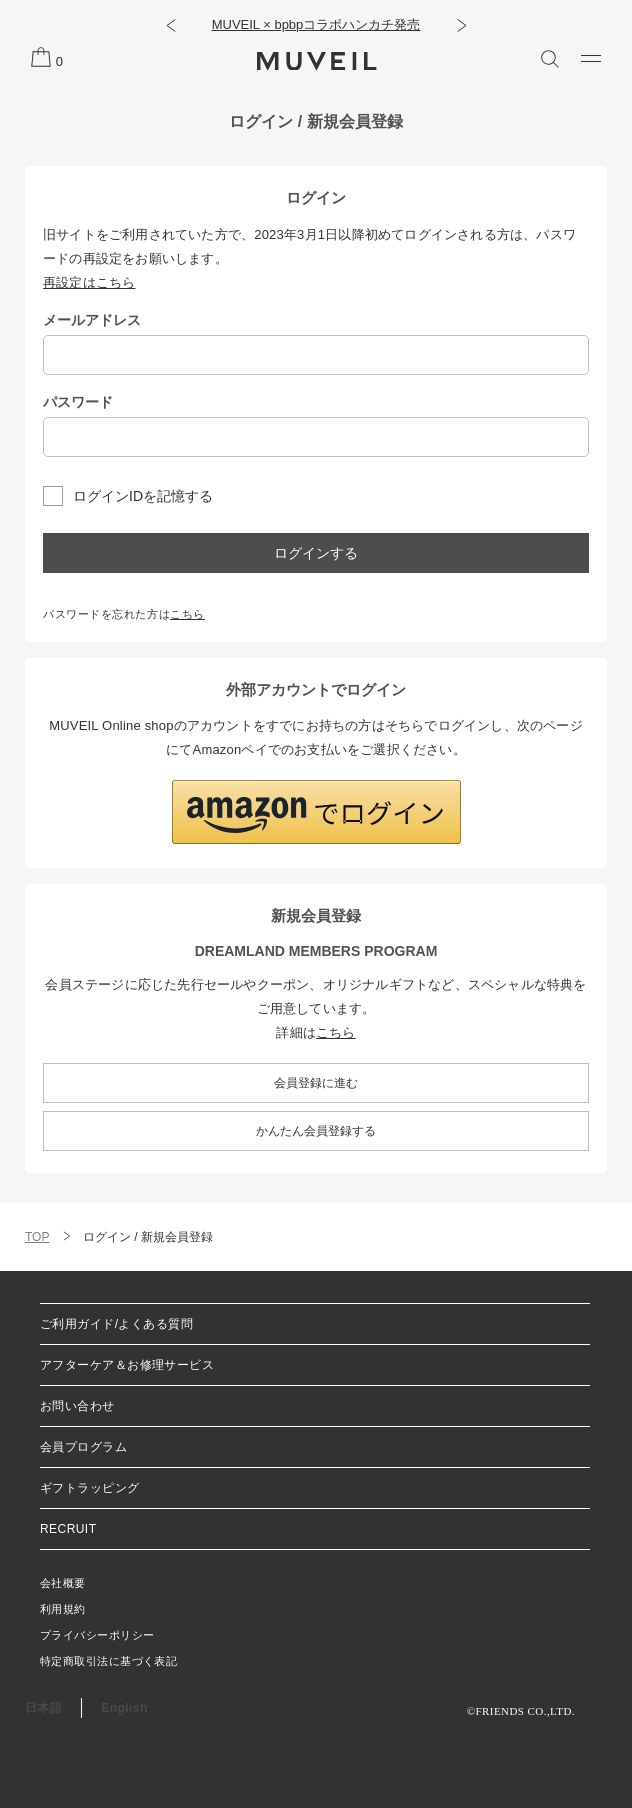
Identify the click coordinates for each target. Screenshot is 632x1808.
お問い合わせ (77, 1406)
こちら (187, 614)
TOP (37, 1237)
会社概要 (63, 1583)
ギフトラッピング (90, 1488)
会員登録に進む (316, 1083)
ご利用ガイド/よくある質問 (116, 1324)
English (124, 1708)
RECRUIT (68, 1529)
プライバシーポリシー (97, 1635)
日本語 (43, 1708)
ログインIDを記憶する (143, 496)
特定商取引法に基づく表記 (108, 1661)
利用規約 (63, 1609)
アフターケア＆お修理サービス (127, 1365)
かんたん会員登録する (316, 1131)
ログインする (316, 553)
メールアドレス (92, 320)
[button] (170, 25)
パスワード (78, 402)
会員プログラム (83, 1447)
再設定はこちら (89, 282)
